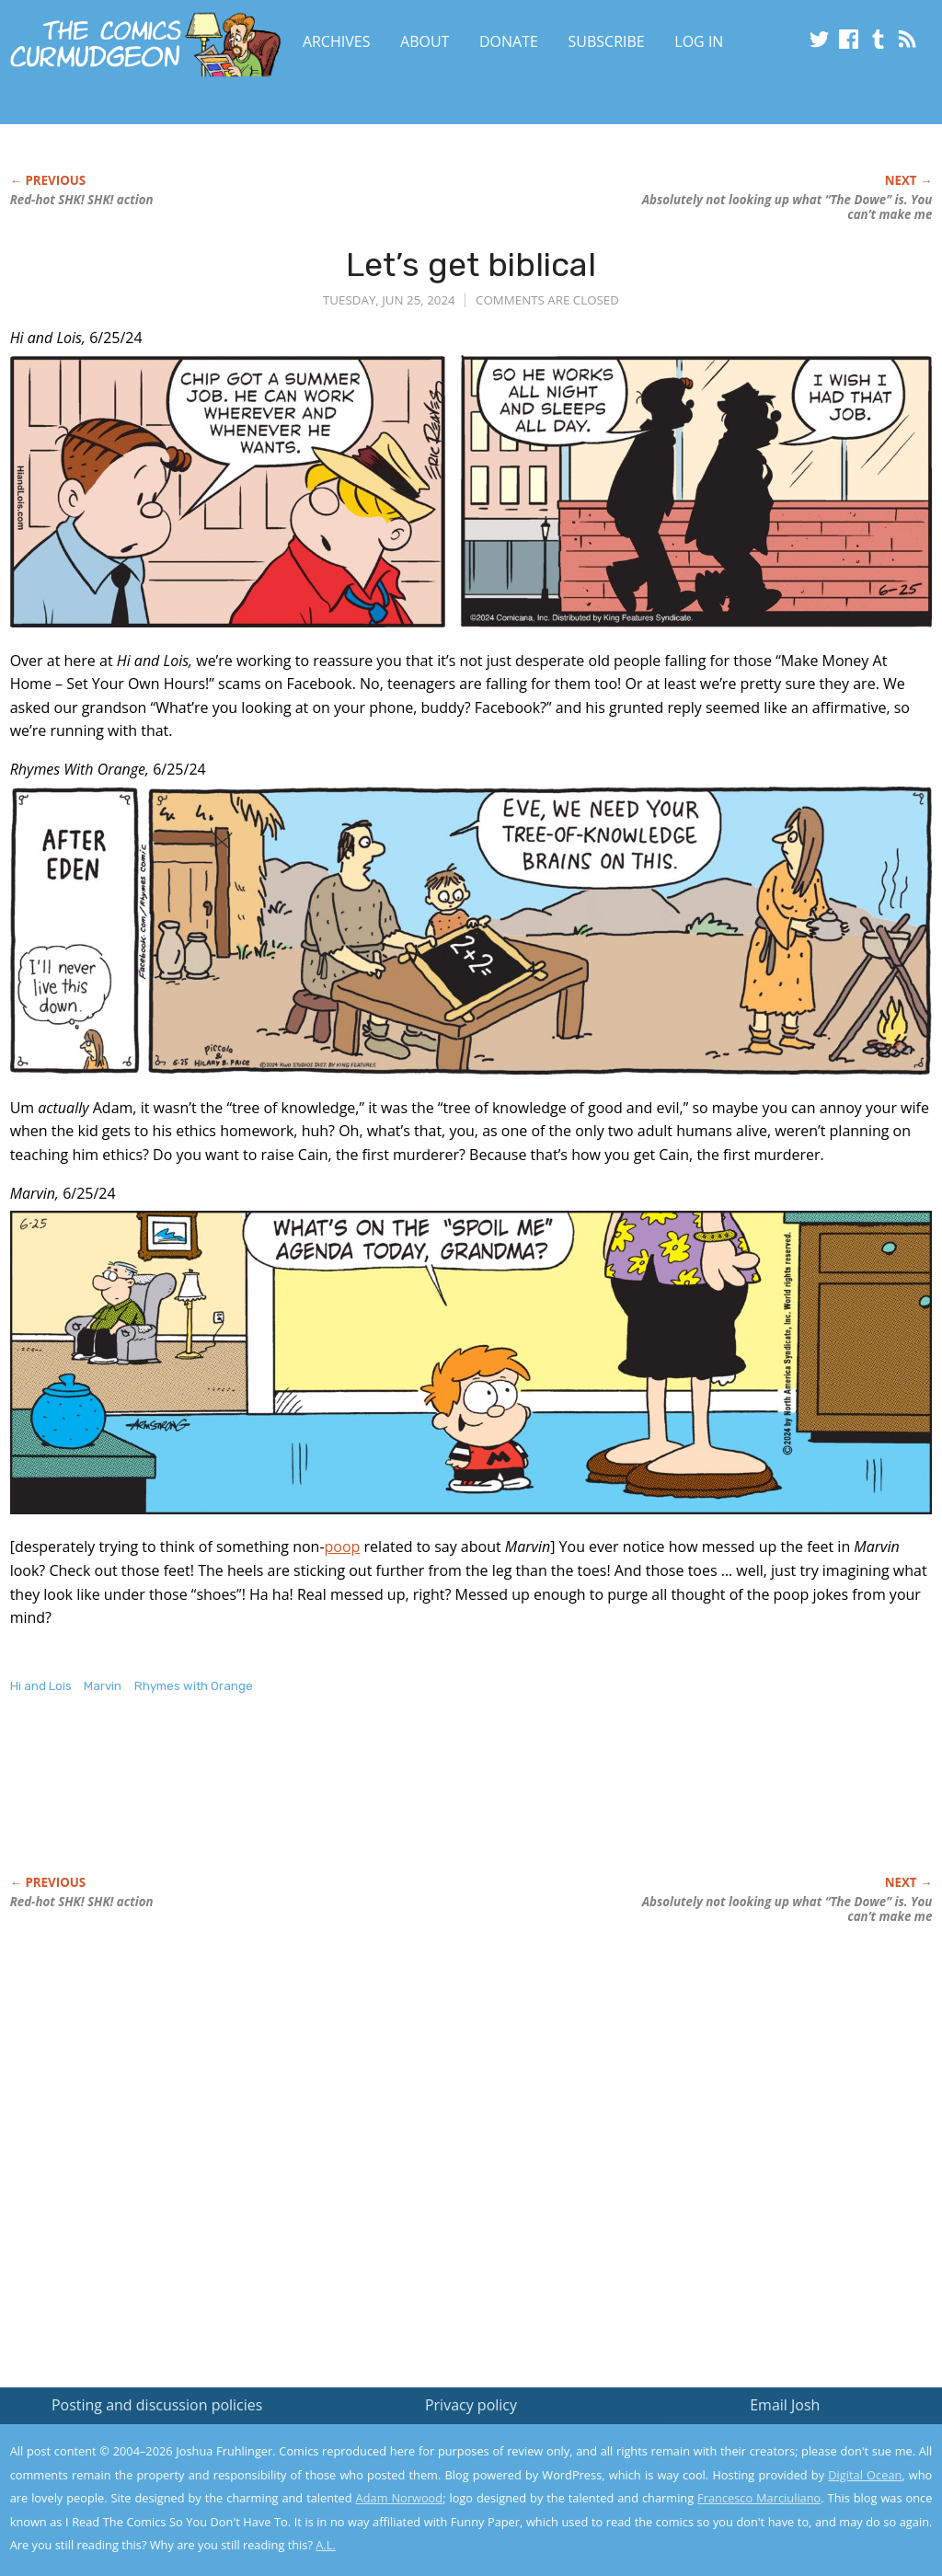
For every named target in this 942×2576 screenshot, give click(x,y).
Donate (508, 41)
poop (343, 1546)
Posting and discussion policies (157, 2405)
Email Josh (785, 2405)
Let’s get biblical (471, 264)
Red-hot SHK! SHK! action (82, 199)
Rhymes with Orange (193, 1686)
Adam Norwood (399, 2498)
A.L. (326, 2544)
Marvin (102, 1686)
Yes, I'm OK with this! (786, 2507)
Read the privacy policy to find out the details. (777, 2461)
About (424, 41)
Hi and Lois (41, 1686)
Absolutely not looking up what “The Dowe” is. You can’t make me (787, 207)
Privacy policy (471, 2405)
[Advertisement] (345, 1804)
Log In (698, 41)
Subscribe (607, 41)
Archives (337, 41)
